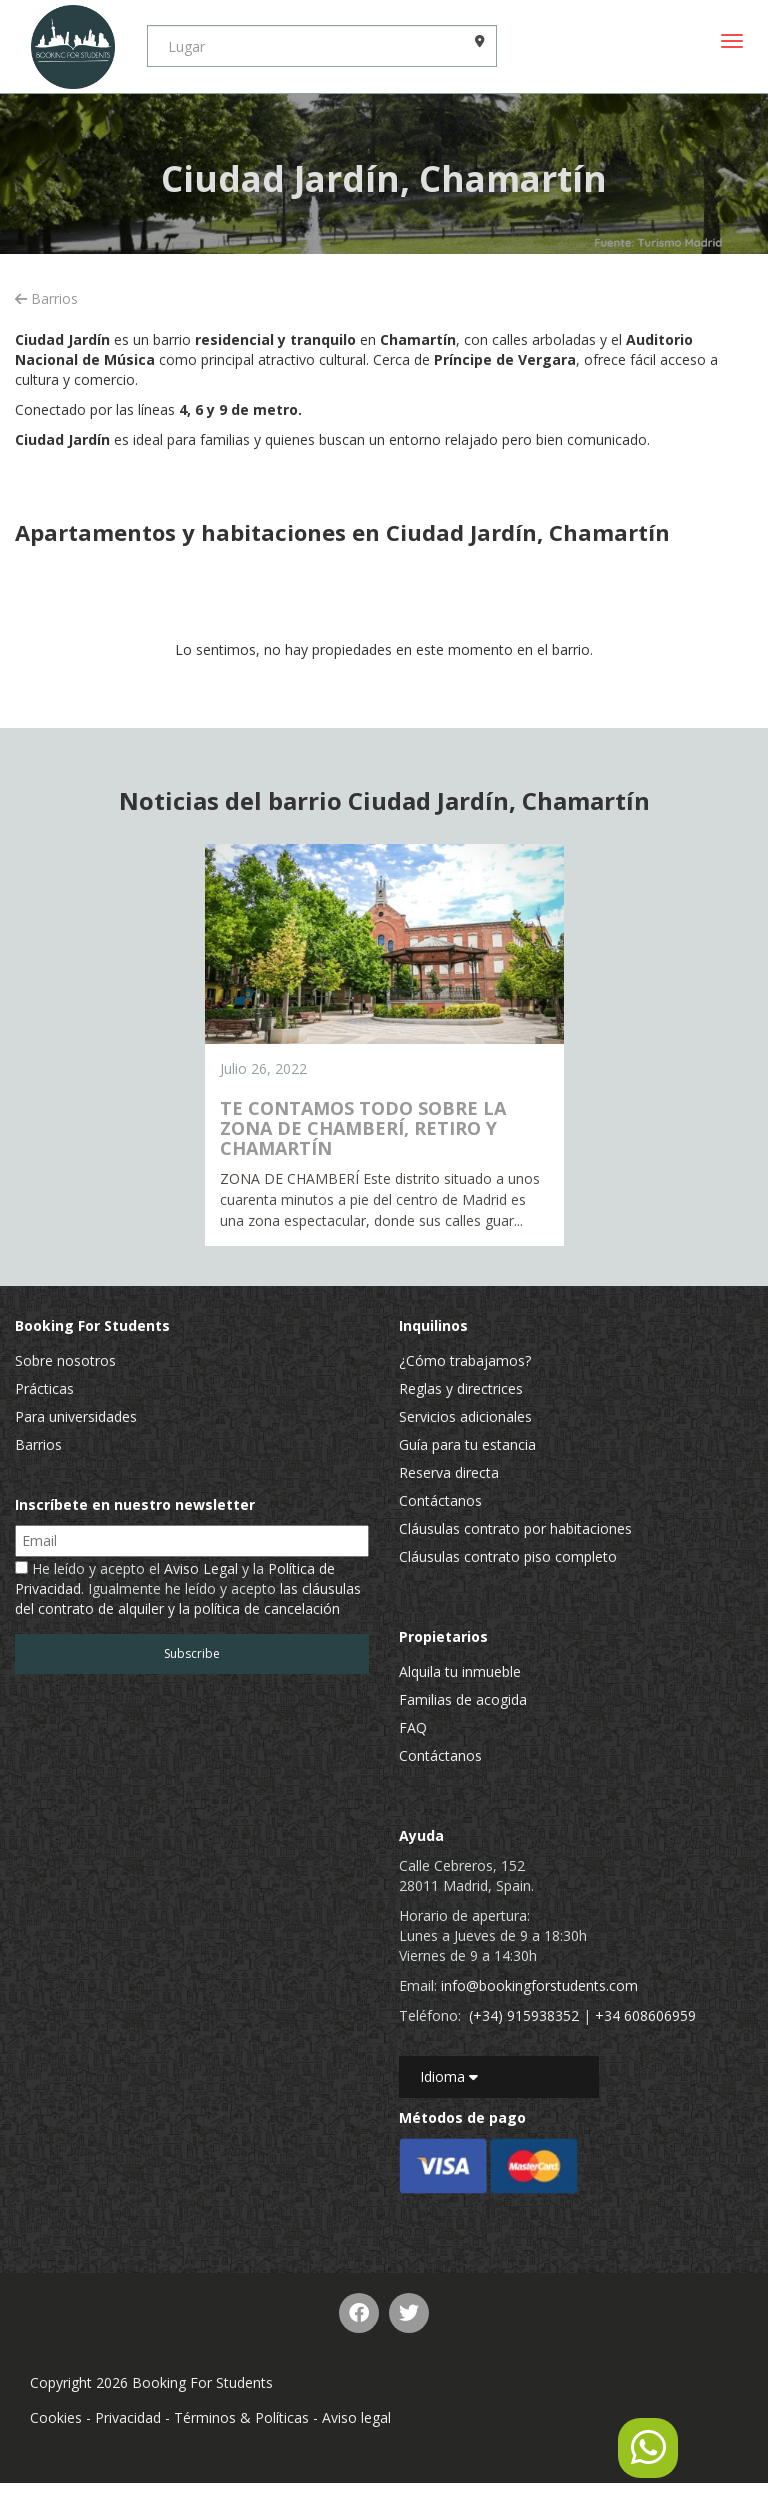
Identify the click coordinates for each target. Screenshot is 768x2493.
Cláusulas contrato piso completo (508, 1556)
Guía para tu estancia (467, 1444)
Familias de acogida (463, 1699)
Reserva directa (449, 1472)
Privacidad (128, 2417)
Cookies (56, 2417)
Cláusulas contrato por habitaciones (515, 1528)
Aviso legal (356, 2417)
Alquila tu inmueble (460, 1671)
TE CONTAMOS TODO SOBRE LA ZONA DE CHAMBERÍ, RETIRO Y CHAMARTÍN (363, 1128)
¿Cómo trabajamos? (465, 1360)
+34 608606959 (645, 2015)
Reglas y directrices (461, 1388)
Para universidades (76, 1416)
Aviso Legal (201, 1568)
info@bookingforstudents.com (539, 1985)
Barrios (46, 298)
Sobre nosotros (65, 1360)
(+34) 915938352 (524, 2015)
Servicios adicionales (465, 1416)
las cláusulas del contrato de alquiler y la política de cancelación (188, 1598)
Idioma (449, 2076)
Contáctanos (440, 1500)
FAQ (413, 1727)
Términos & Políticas (241, 2417)
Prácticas (44, 1388)
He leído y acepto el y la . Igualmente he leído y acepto (188, 1588)
